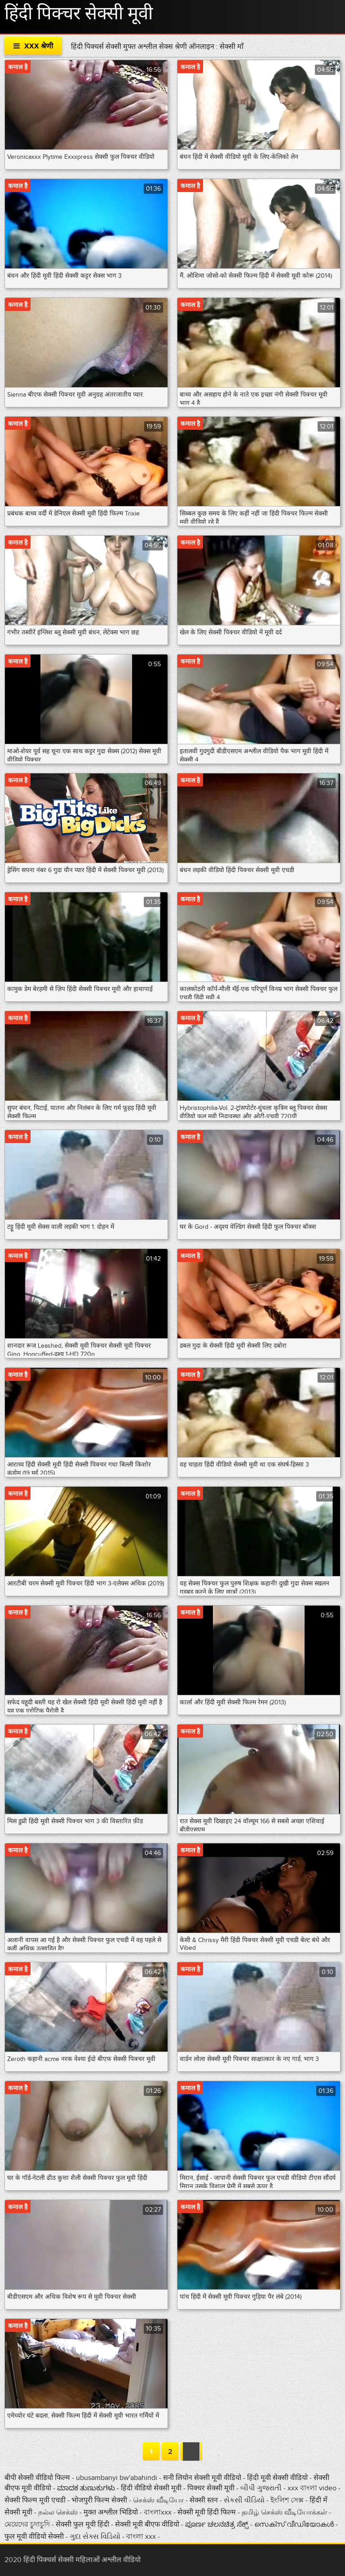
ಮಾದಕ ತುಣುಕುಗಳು (87, 2488)
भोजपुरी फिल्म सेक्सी (99, 2500)
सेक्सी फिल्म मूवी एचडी (35, 2500)
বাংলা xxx (142, 2536)
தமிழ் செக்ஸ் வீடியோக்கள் (285, 2512)
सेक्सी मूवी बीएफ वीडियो (147, 2524)
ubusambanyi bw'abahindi (116, 2477)
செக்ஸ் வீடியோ (159, 2500)
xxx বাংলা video (313, 2488)
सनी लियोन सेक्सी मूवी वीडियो (202, 2477)
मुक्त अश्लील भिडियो (112, 2512)
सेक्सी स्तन (205, 2500)
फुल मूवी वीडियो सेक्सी (35, 2536)
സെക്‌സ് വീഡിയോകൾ (294, 2524)
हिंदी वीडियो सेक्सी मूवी (151, 2488)
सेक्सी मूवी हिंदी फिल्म (207, 2512)
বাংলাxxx (158, 2512)
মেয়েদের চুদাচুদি (28, 2524)
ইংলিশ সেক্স (287, 2500)
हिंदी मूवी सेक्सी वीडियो (278, 2477)
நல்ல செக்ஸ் (58, 2512)
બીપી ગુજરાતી (261, 2488)
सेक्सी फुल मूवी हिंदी (83, 2524)
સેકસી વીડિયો (245, 2500)
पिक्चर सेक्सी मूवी (211, 2488)
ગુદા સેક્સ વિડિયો (96, 2536)
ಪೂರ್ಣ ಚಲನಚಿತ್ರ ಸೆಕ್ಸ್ (217, 2524)
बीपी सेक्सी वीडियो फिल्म (38, 2477)
